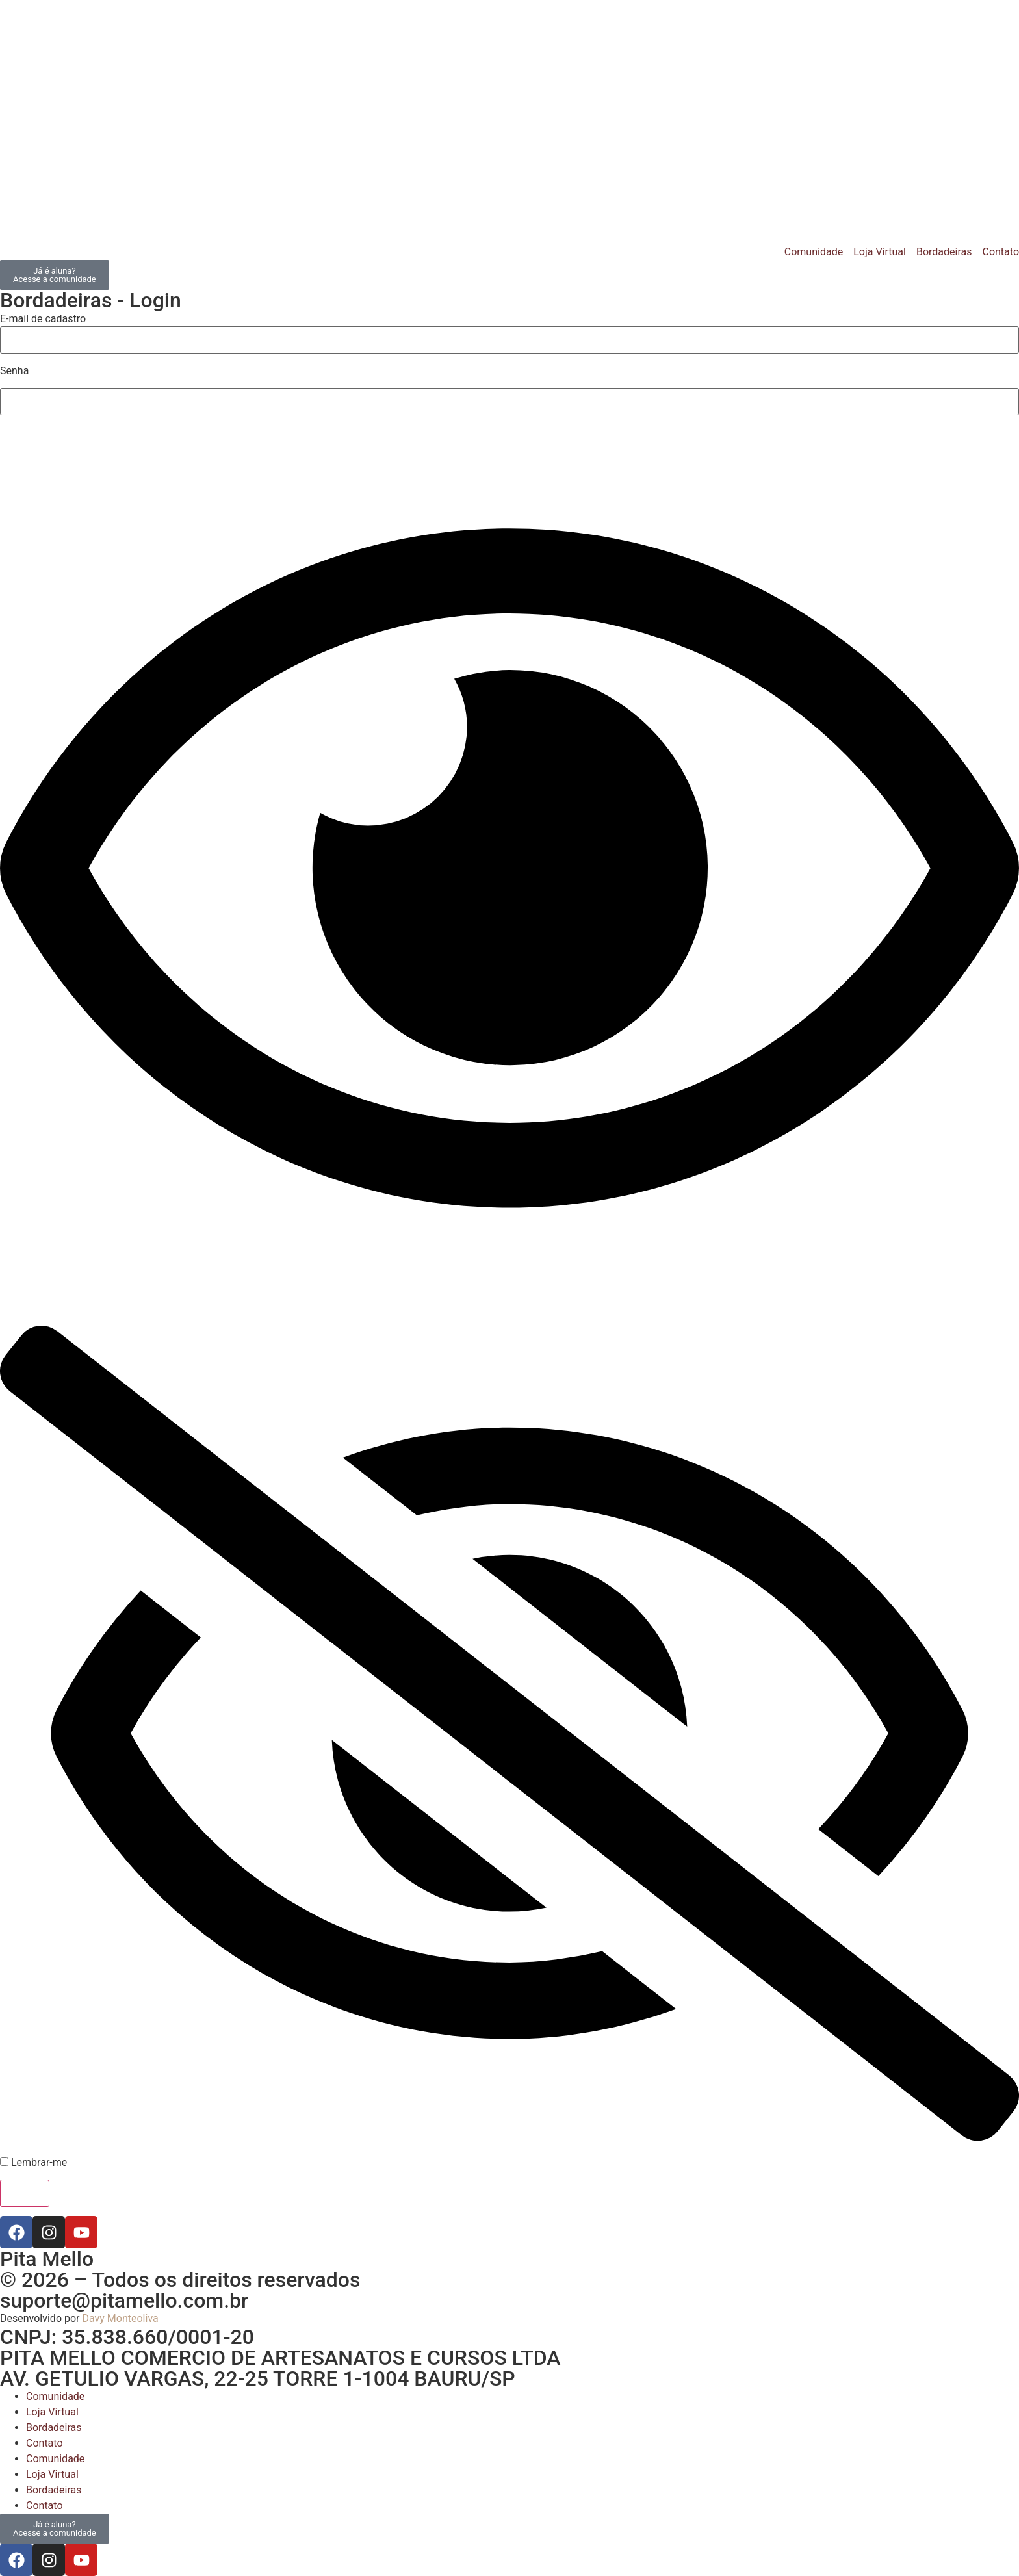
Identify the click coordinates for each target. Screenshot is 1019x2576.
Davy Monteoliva (120, 2318)
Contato (44, 2443)
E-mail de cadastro (43, 319)
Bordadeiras (54, 2427)
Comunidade (55, 2396)
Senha (14, 371)
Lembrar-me (33, 2162)
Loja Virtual (52, 2412)
